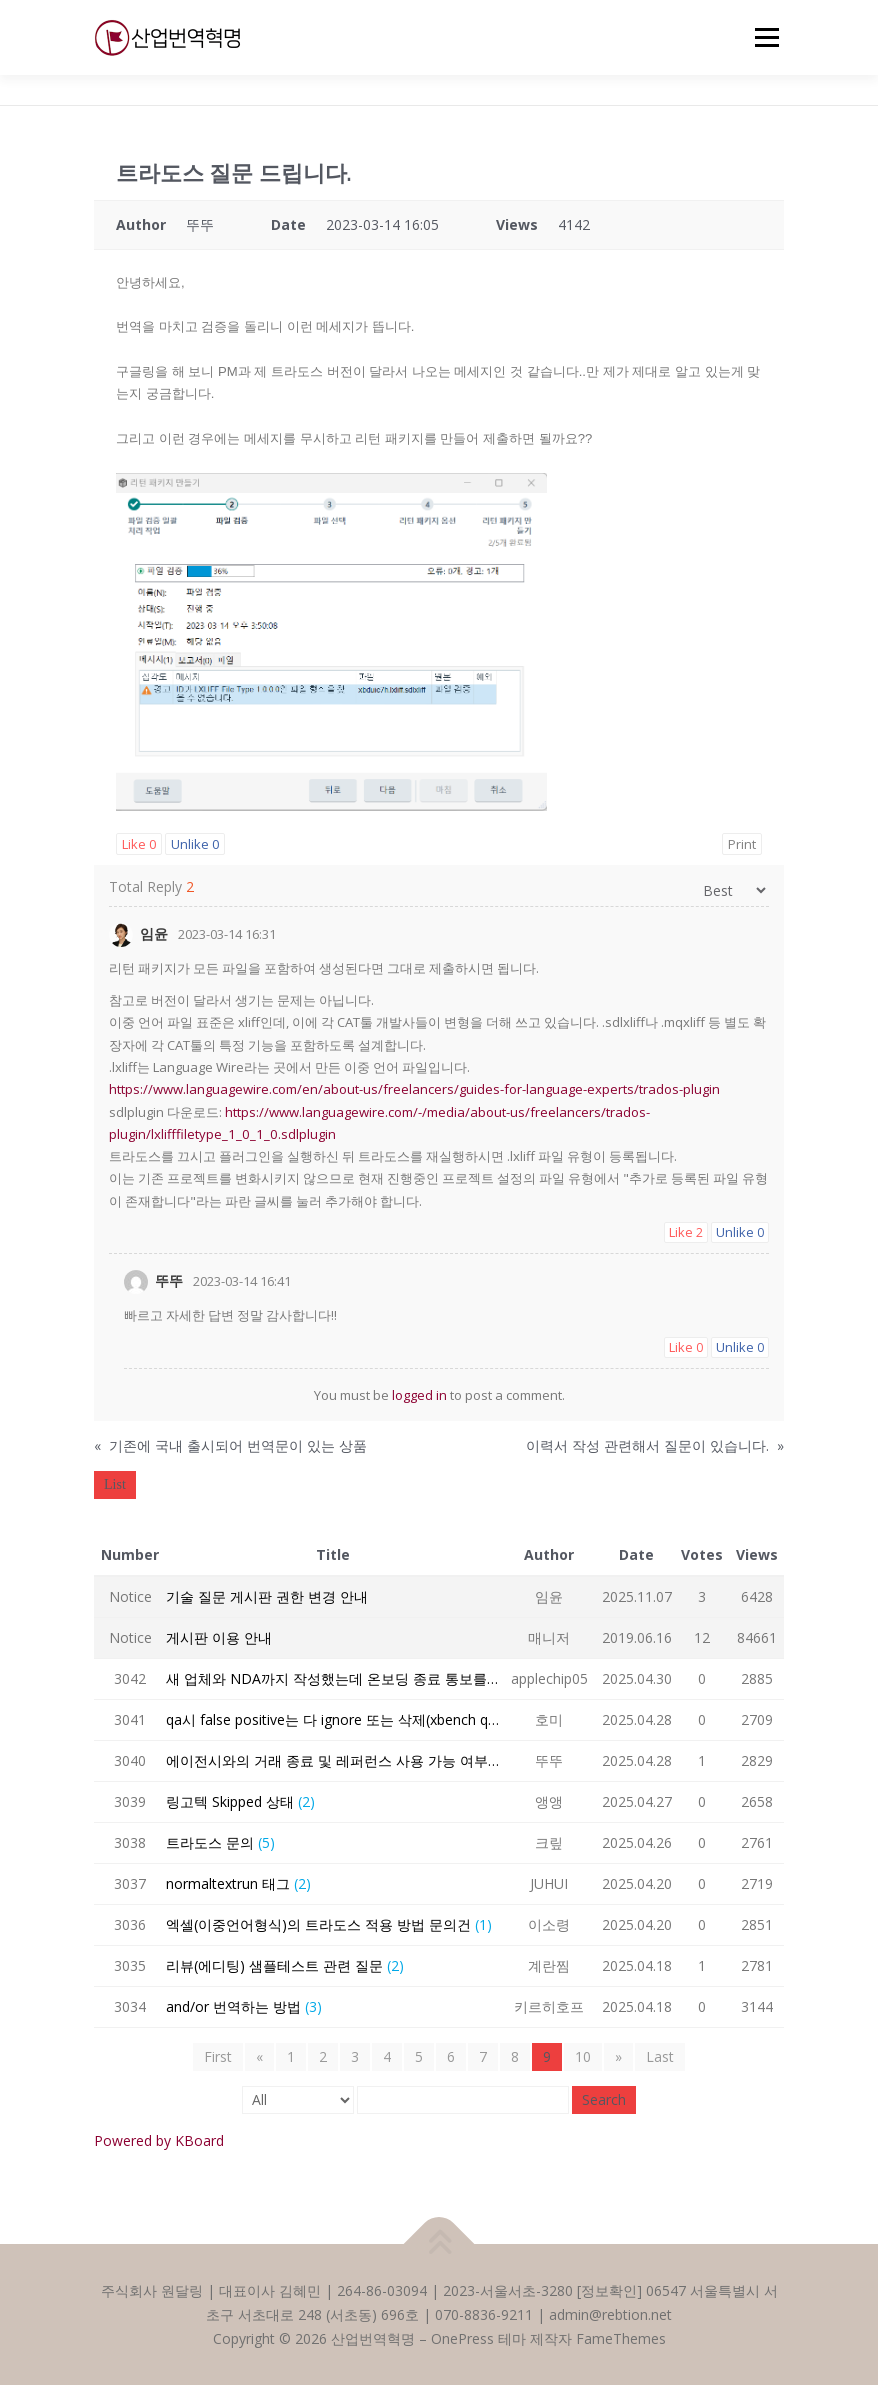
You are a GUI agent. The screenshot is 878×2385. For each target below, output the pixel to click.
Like (139, 844)
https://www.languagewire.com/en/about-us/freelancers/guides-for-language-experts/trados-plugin (414, 1089)
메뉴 (764, 37)
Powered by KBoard (159, 2140)
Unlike (195, 844)
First (218, 2056)
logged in (419, 1395)
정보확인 (609, 2290)
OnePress (462, 2338)
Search (604, 2099)
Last (660, 2056)
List (115, 1484)
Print (742, 844)
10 (583, 2056)
